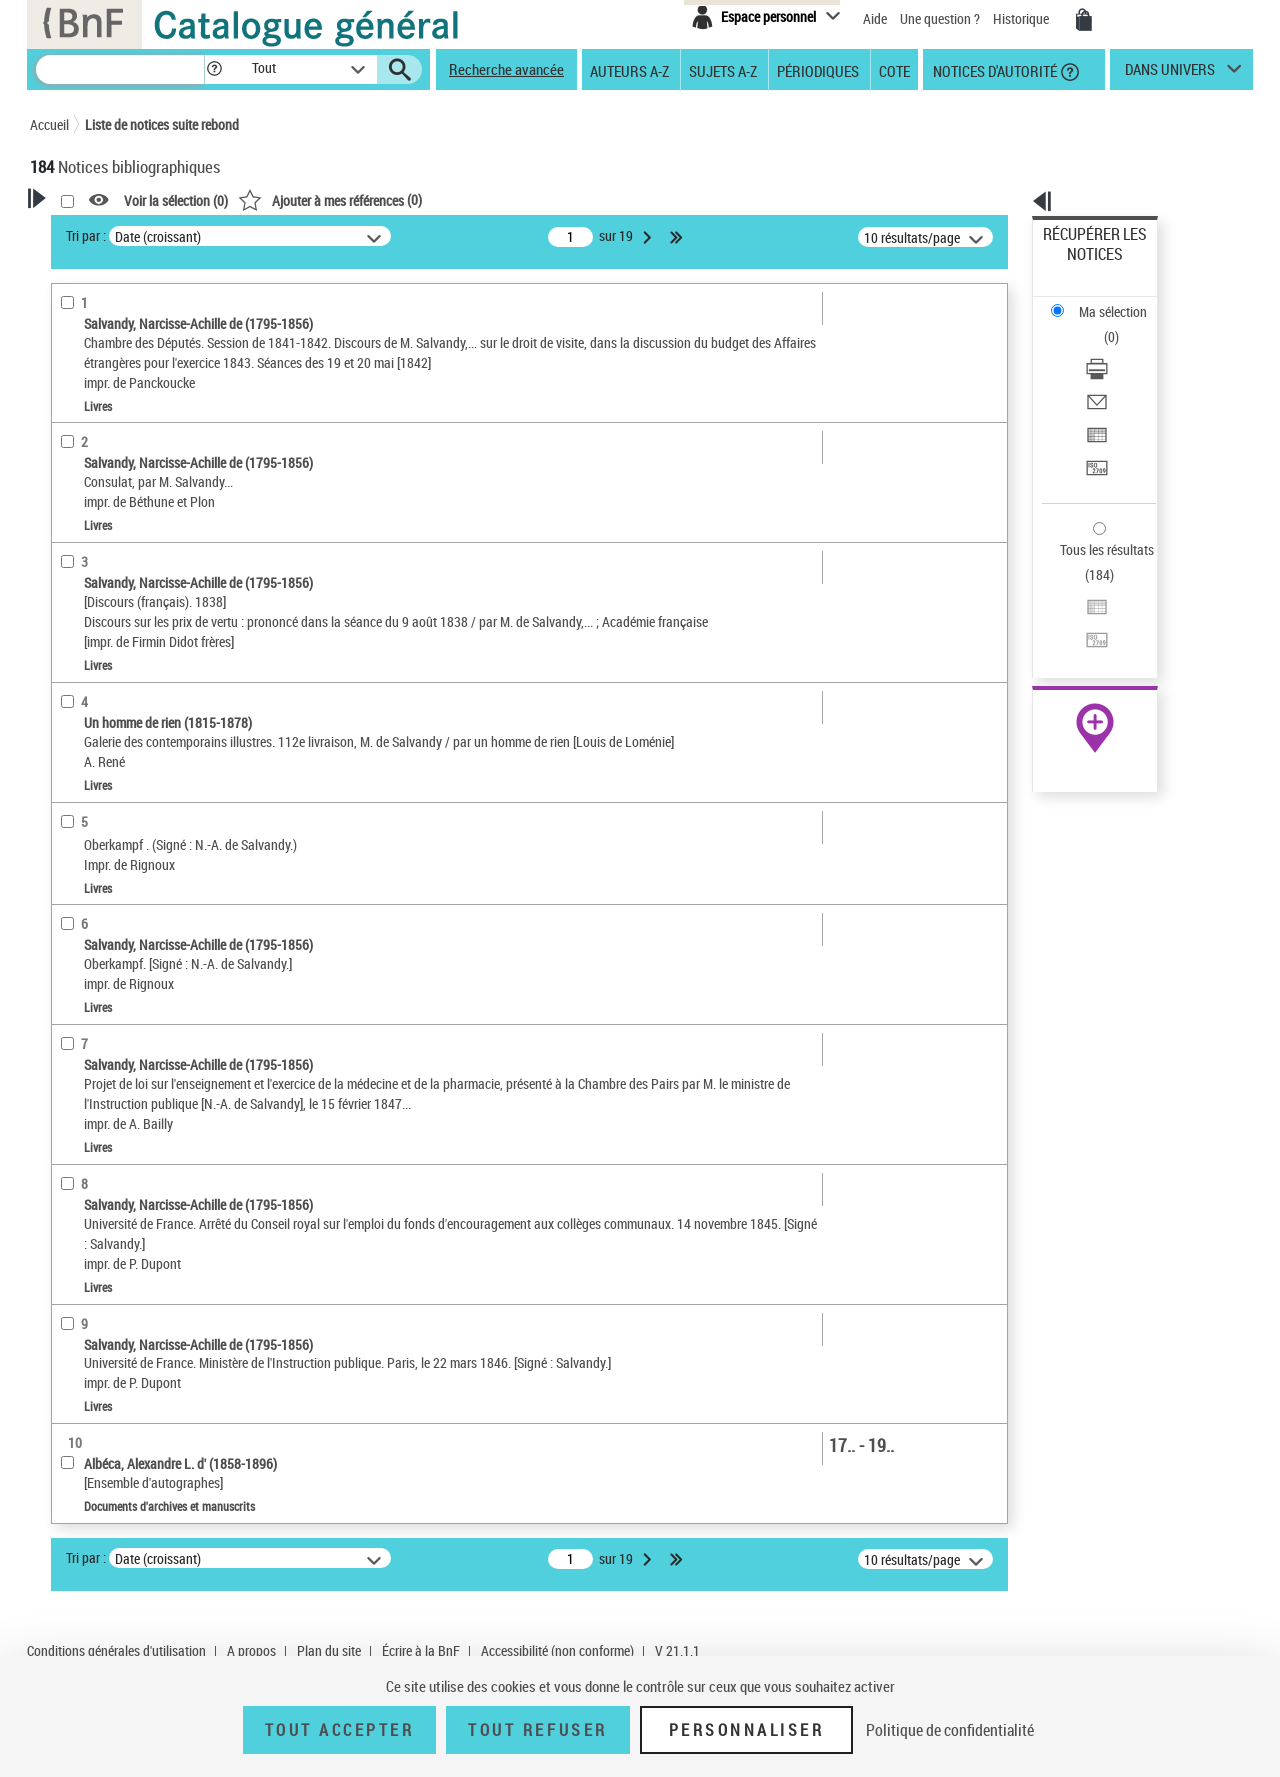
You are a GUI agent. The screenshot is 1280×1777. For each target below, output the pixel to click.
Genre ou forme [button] (97, 759)
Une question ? (940, 18)
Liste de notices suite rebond (162, 124)
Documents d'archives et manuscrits (156, 498)
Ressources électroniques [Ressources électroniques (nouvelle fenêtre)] (1084, 633)
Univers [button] (73, 792)
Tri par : (343, 235)
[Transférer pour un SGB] (1122, 373)
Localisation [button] (88, 559)
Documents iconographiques (136, 528)
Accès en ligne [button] (94, 404)
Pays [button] (65, 825)
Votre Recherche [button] (112, 232)
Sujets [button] (70, 692)
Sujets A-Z (723, 70)
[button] (214, 69)
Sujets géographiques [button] (118, 725)
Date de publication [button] (110, 659)
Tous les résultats (1094, 427)
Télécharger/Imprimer (1105, 300)
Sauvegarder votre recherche (155, 329)
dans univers (1170, 74)
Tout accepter (340, 1730)
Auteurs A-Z (629, 70)
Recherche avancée (506, 69)
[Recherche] (120, 69)
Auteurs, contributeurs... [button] (126, 592)
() (587, 199)
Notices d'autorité (993, 70)
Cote (894, 70)
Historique (1022, 18)
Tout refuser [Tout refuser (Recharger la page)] (537, 1730)
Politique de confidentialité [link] (950, 1730)
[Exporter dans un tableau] (1122, 349)
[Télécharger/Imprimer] (1122, 301)
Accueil (49, 124)
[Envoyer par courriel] (1122, 325)
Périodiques (818, 70)
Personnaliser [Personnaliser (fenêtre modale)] (747, 1730)
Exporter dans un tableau (1116, 348)
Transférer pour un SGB (1110, 372)
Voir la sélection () (433, 200)
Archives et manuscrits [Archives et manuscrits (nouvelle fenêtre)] (1077, 611)
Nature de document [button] (113, 437)
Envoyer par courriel (1101, 324)
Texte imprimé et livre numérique (152, 468)
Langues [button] (76, 625)
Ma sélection (1081, 265)
